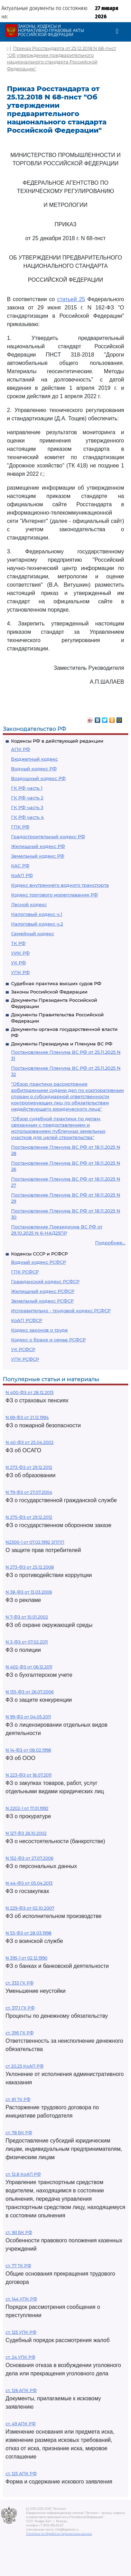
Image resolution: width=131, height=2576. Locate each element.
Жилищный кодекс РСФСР (42, 1291)
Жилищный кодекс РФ (38, 846)
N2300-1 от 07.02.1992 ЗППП (35, 1542)
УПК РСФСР (25, 1359)
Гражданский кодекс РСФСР (45, 1281)
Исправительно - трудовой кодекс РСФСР (61, 1310)
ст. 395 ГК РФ (20, 2032)
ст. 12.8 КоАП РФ (23, 2174)
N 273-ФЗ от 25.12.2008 (30, 1567)
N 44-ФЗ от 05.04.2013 (29, 1883)
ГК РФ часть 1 (27, 788)
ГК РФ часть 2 (27, 797)
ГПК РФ (20, 827)
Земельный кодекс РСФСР (42, 1301)
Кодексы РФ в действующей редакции (57, 741)
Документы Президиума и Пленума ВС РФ (61, 1043)
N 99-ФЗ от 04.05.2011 (28, 1716)
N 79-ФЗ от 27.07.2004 (29, 1492)
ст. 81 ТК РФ (18, 2099)
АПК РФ (20, 749)
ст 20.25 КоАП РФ (25, 2066)
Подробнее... (110, 1242)
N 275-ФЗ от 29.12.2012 (29, 1517)
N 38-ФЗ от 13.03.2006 (29, 1592)
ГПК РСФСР (25, 1271)
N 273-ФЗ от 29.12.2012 (29, 1467)
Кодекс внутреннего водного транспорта (60, 885)
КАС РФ (20, 865)
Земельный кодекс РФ (37, 856)
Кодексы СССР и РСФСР (39, 1253)
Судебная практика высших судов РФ (56, 983)
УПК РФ (20, 972)
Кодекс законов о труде (39, 1330)
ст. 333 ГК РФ (20, 1983)
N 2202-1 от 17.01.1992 (27, 1808)
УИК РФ (20, 953)
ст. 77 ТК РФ (18, 2265)
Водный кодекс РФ (34, 768)
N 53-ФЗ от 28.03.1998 (29, 1933)
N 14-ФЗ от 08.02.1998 (28, 1750)
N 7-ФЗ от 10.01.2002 (27, 1617)
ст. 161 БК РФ (19, 2232)
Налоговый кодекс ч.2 (37, 924)
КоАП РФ (22, 875)
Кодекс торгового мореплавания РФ (54, 894)
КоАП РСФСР (26, 1320)
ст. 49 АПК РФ (21, 2423)
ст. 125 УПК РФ (21, 2332)
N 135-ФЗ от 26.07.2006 (30, 1691)
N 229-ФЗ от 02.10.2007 (30, 1908)
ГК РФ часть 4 (27, 817)
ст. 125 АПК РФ (21, 2473)
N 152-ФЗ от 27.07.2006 (29, 1858)
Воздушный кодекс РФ (38, 778)
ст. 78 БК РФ (19, 2132)
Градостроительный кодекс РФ (48, 836)
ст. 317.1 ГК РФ (20, 2007)
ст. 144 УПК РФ (21, 2299)
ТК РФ (18, 943)
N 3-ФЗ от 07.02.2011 (27, 1642)
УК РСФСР (23, 1349)
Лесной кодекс (29, 904)
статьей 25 (71, 299)
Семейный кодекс (32, 933)
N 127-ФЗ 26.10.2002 (26, 1833)
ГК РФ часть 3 (27, 807)
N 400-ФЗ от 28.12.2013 (30, 1392)
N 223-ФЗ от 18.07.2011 (29, 1775)
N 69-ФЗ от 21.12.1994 (27, 1417)
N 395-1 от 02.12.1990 (26, 1958)
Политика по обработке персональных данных (59, 2533)
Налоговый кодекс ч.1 (36, 914)
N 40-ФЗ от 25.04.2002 (30, 1442)
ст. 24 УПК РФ (20, 2357)
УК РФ (18, 962)
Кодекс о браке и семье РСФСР (48, 1339)
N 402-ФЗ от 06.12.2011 (29, 1667)
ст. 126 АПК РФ (21, 2390)
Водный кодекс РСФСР (38, 1262)
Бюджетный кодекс (34, 759)
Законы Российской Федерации (49, 992)
